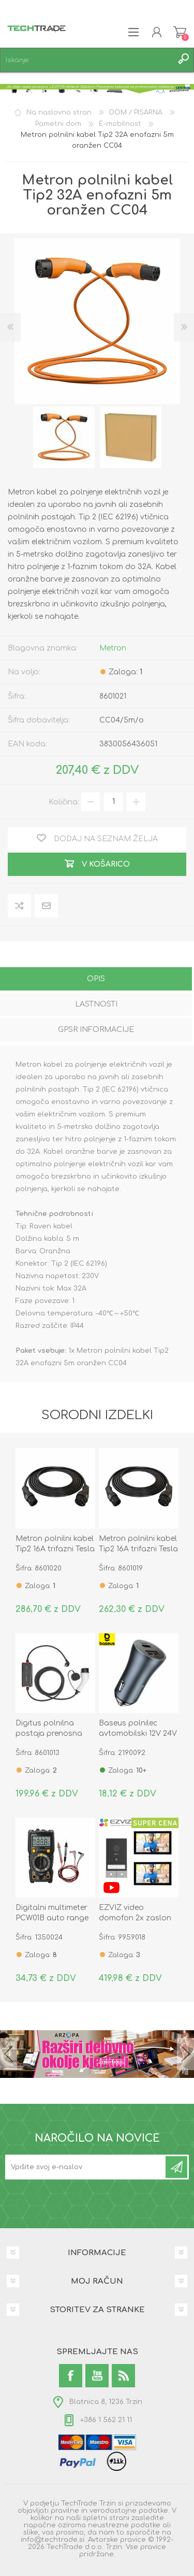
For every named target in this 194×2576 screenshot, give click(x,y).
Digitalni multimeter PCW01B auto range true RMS (52, 1918)
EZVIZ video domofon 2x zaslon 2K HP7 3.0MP (135, 1918)
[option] (64, 437)
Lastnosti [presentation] (96, 1004)
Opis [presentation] (96, 979)
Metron (112, 648)
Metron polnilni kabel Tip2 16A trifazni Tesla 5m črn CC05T (138, 1549)
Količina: (64, 801)
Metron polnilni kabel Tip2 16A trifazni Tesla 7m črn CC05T (55, 1549)
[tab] (96, 980)
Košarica (179, 32)
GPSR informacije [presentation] (96, 1030)
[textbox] (87, 60)
